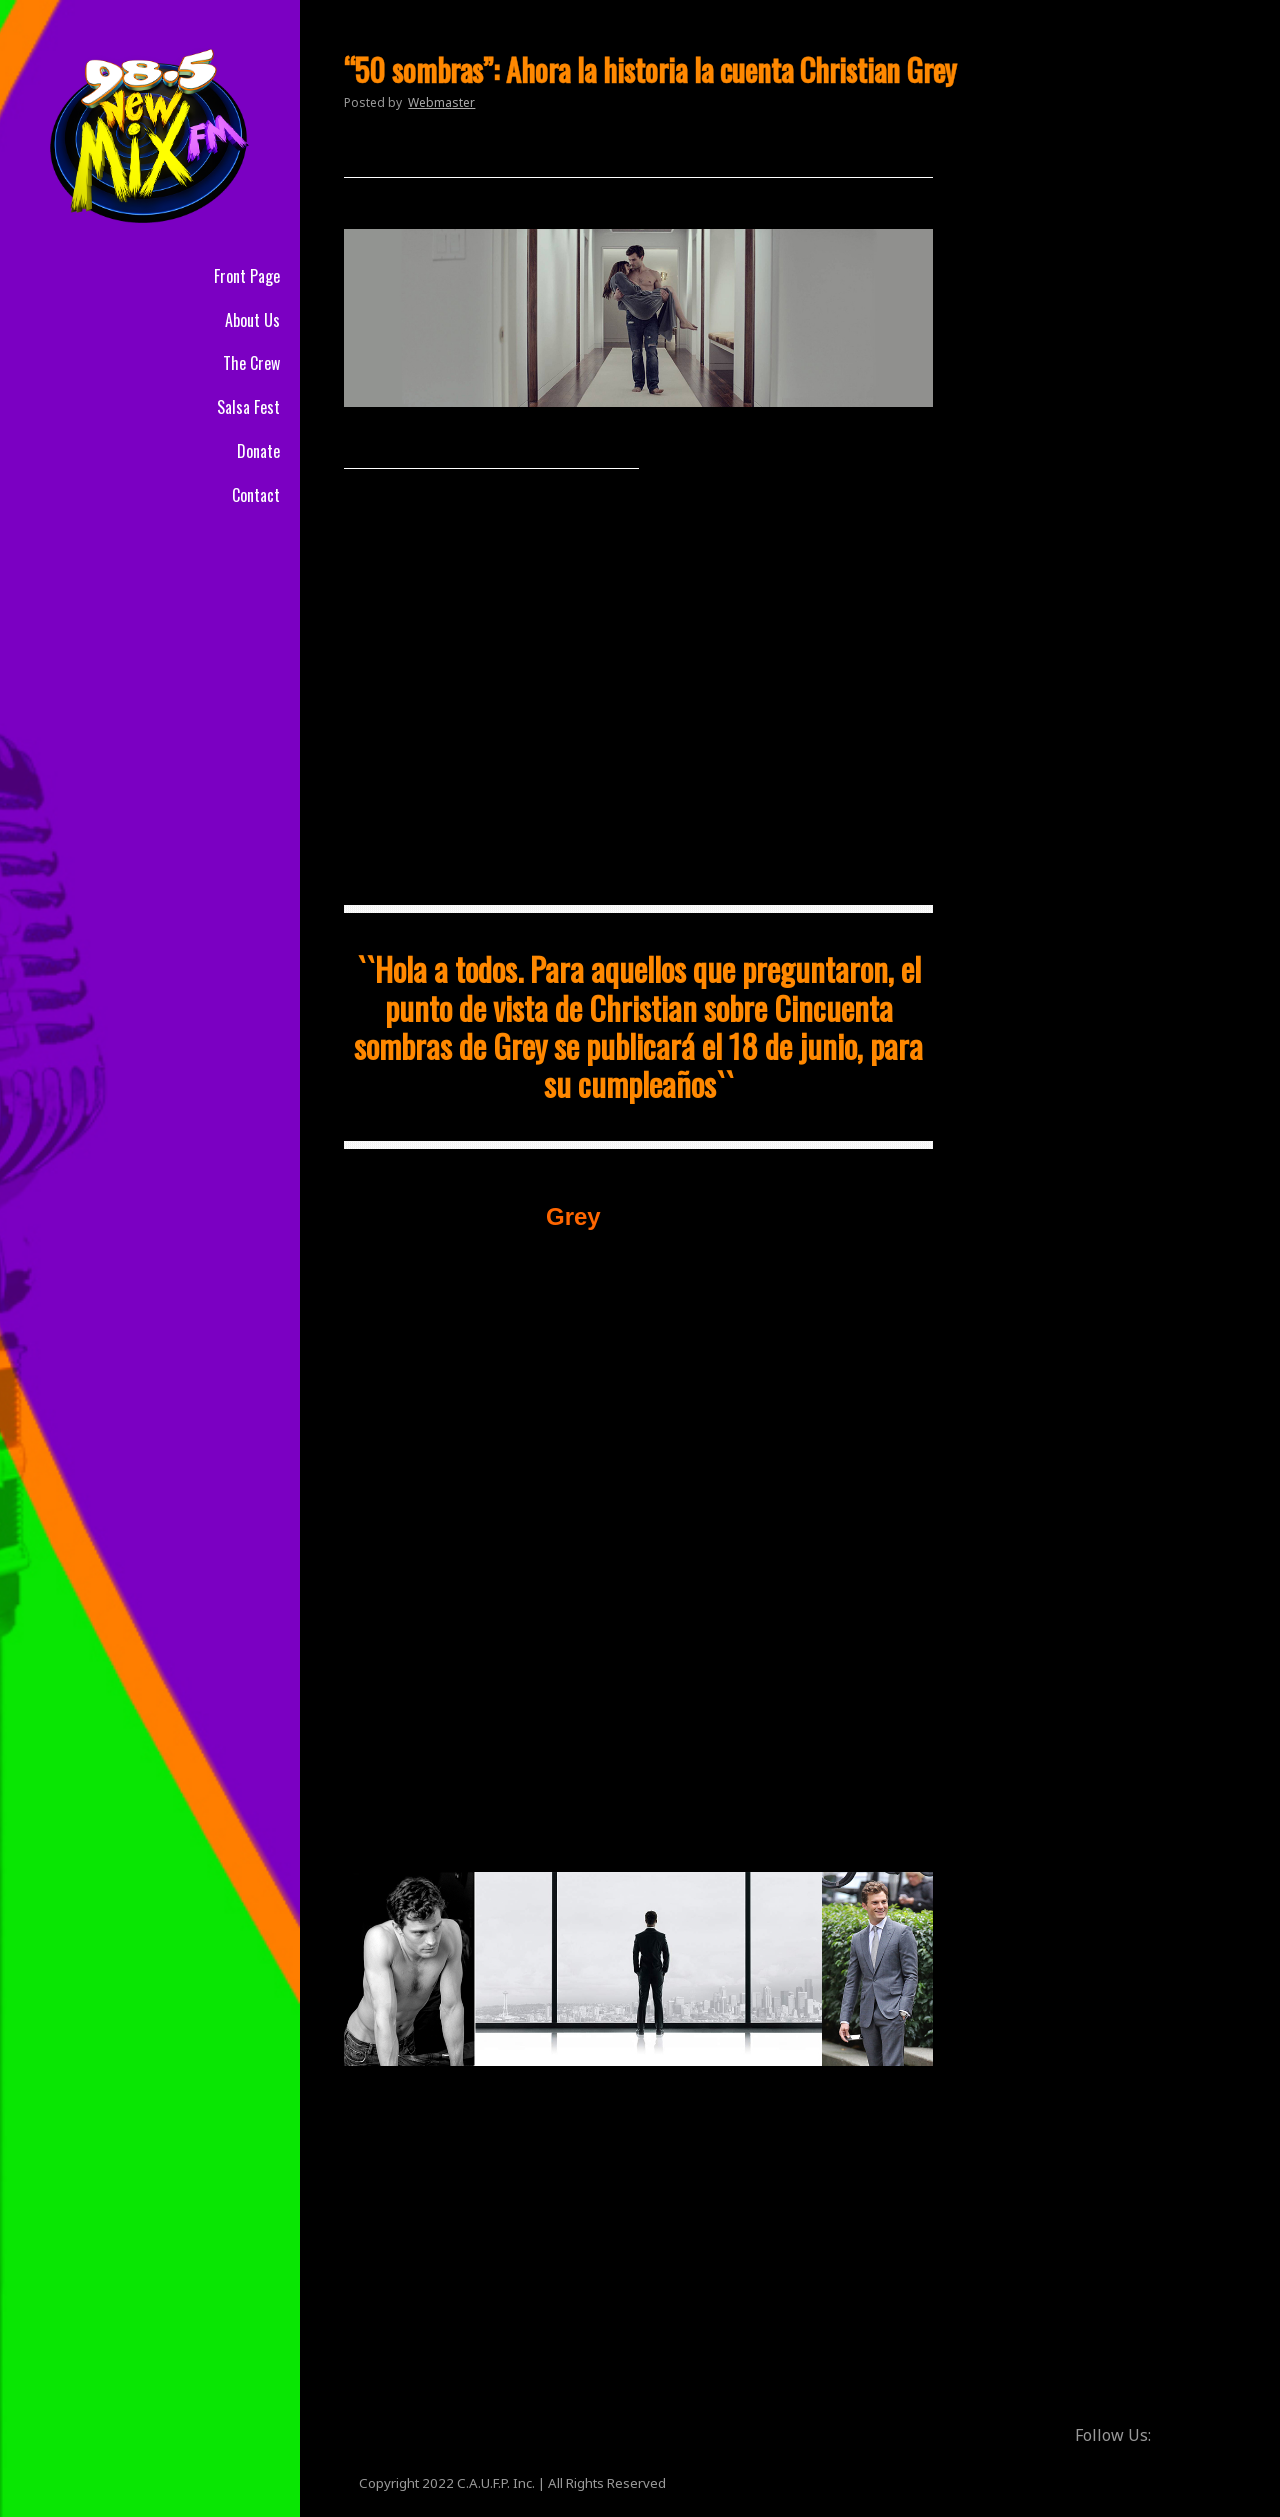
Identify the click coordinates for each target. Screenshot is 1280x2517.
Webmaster (441, 102)
